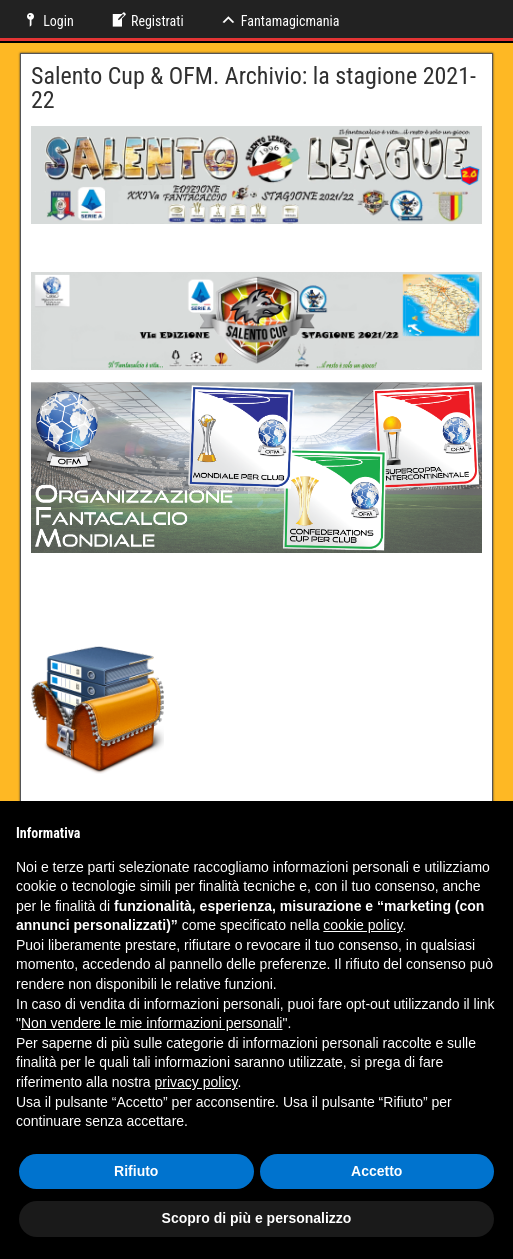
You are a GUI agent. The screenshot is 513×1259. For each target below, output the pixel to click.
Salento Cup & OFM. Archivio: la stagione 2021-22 (253, 88)
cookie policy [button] (362, 925)
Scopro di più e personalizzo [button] (257, 1218)
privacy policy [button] (196, 1082)
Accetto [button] (376, 1171)
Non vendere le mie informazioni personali (151, 1023)
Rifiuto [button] (136, 1171)
